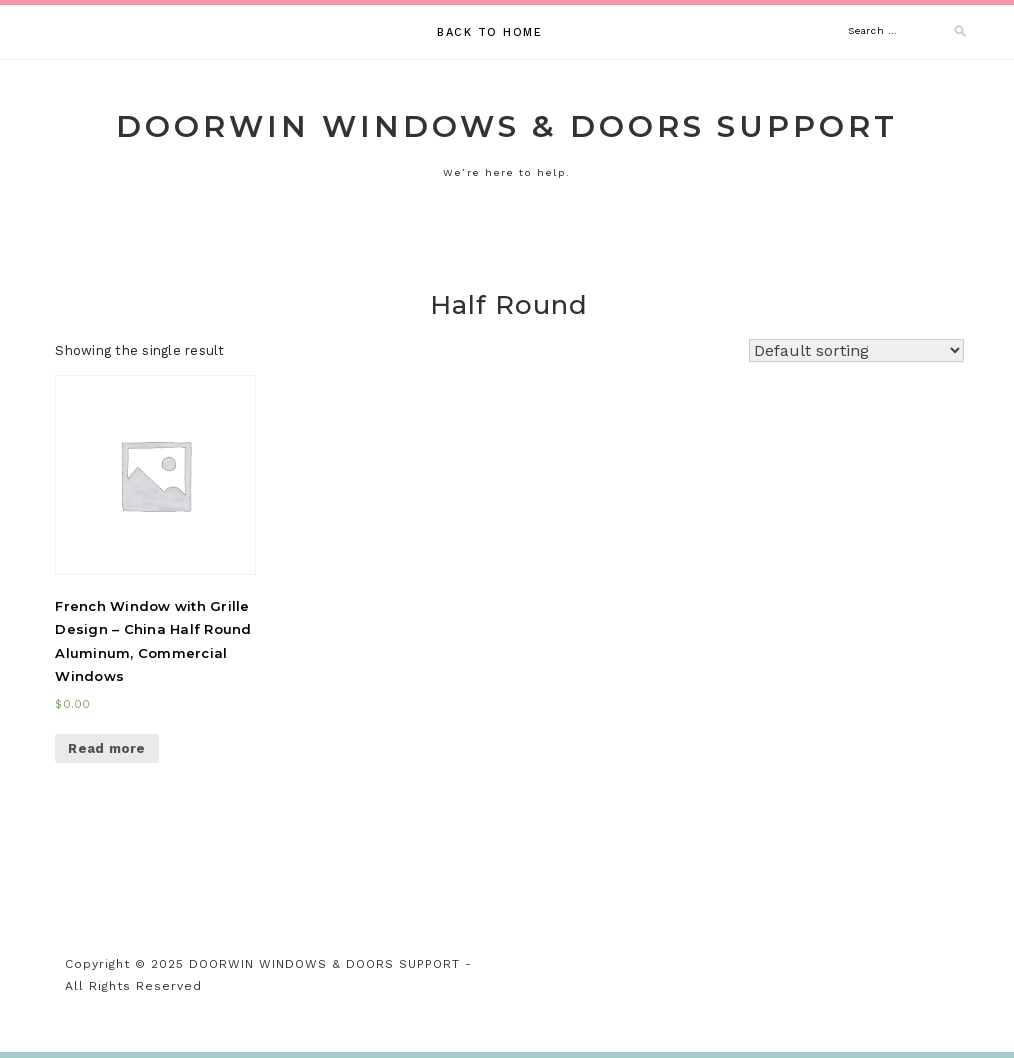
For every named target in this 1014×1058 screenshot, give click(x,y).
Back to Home (489, 32)
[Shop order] (856, 350)
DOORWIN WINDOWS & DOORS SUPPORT (507, 126)
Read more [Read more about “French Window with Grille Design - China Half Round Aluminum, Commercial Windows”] (106, 748)
